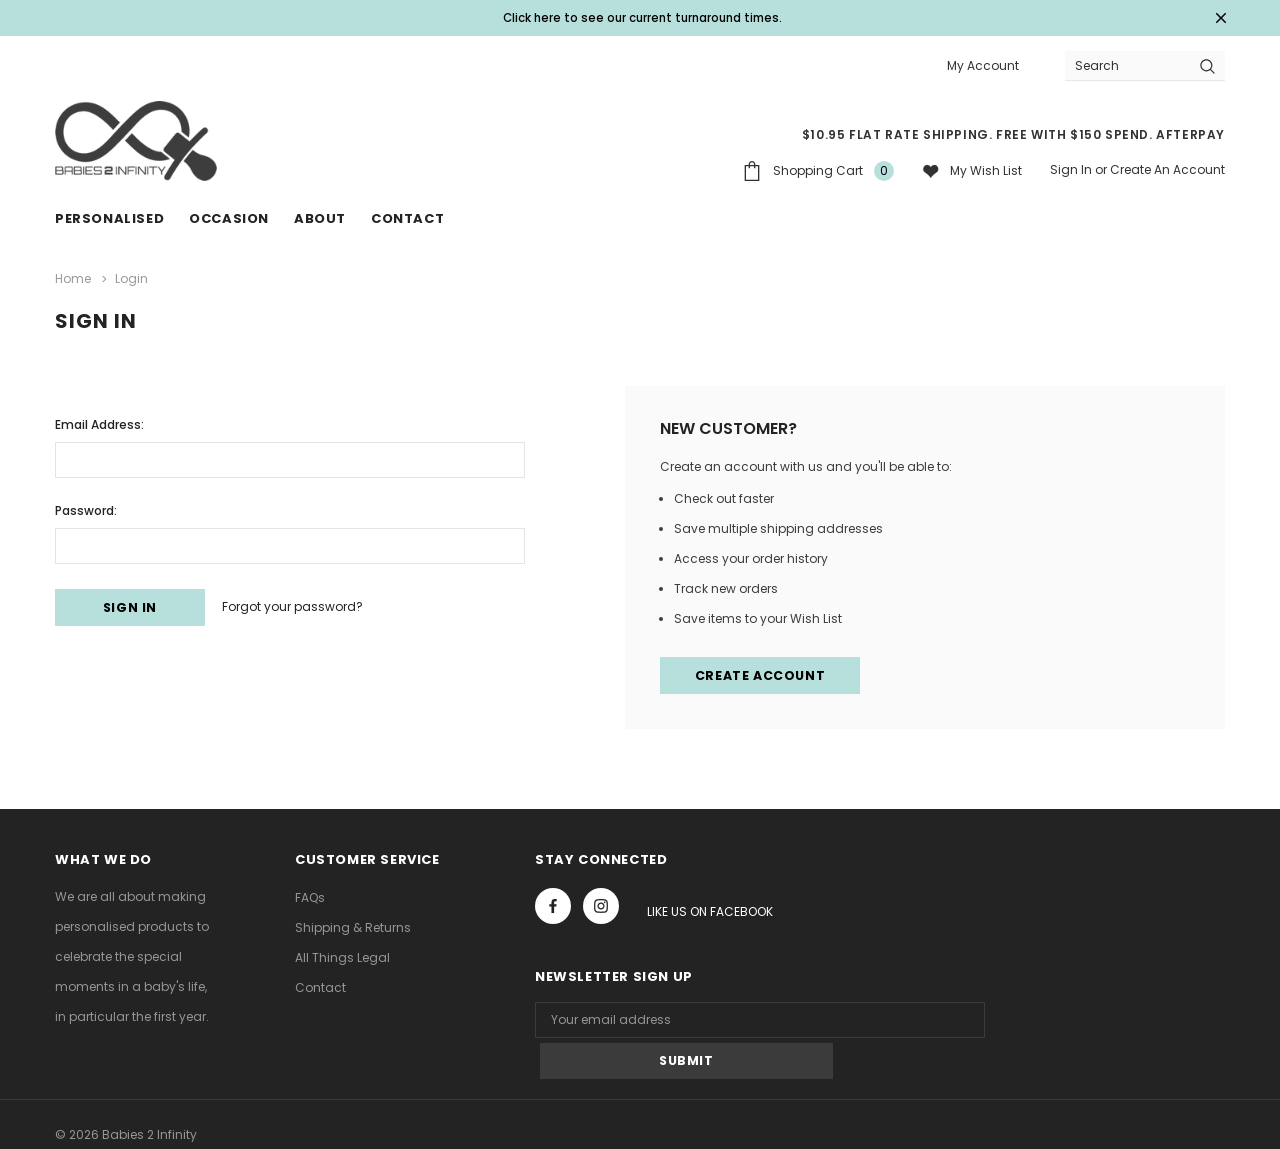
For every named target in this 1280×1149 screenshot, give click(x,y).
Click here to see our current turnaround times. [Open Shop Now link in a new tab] (643, 17)
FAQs (310, 897)
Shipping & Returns (353, 927)
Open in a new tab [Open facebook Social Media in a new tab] (553, 906)
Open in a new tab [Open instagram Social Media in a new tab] (601, 906)
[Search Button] (1207, 65)
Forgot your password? (308, 605)
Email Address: (99, 421)
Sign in (1071, 169)
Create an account (1167, 169)
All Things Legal (342, 957)
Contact (320, 987)
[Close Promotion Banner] (1216, 18)
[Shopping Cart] (818, 170)
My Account (983, 65)
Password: (86, 507)
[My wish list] (972, 170)
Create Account (762, 674)
